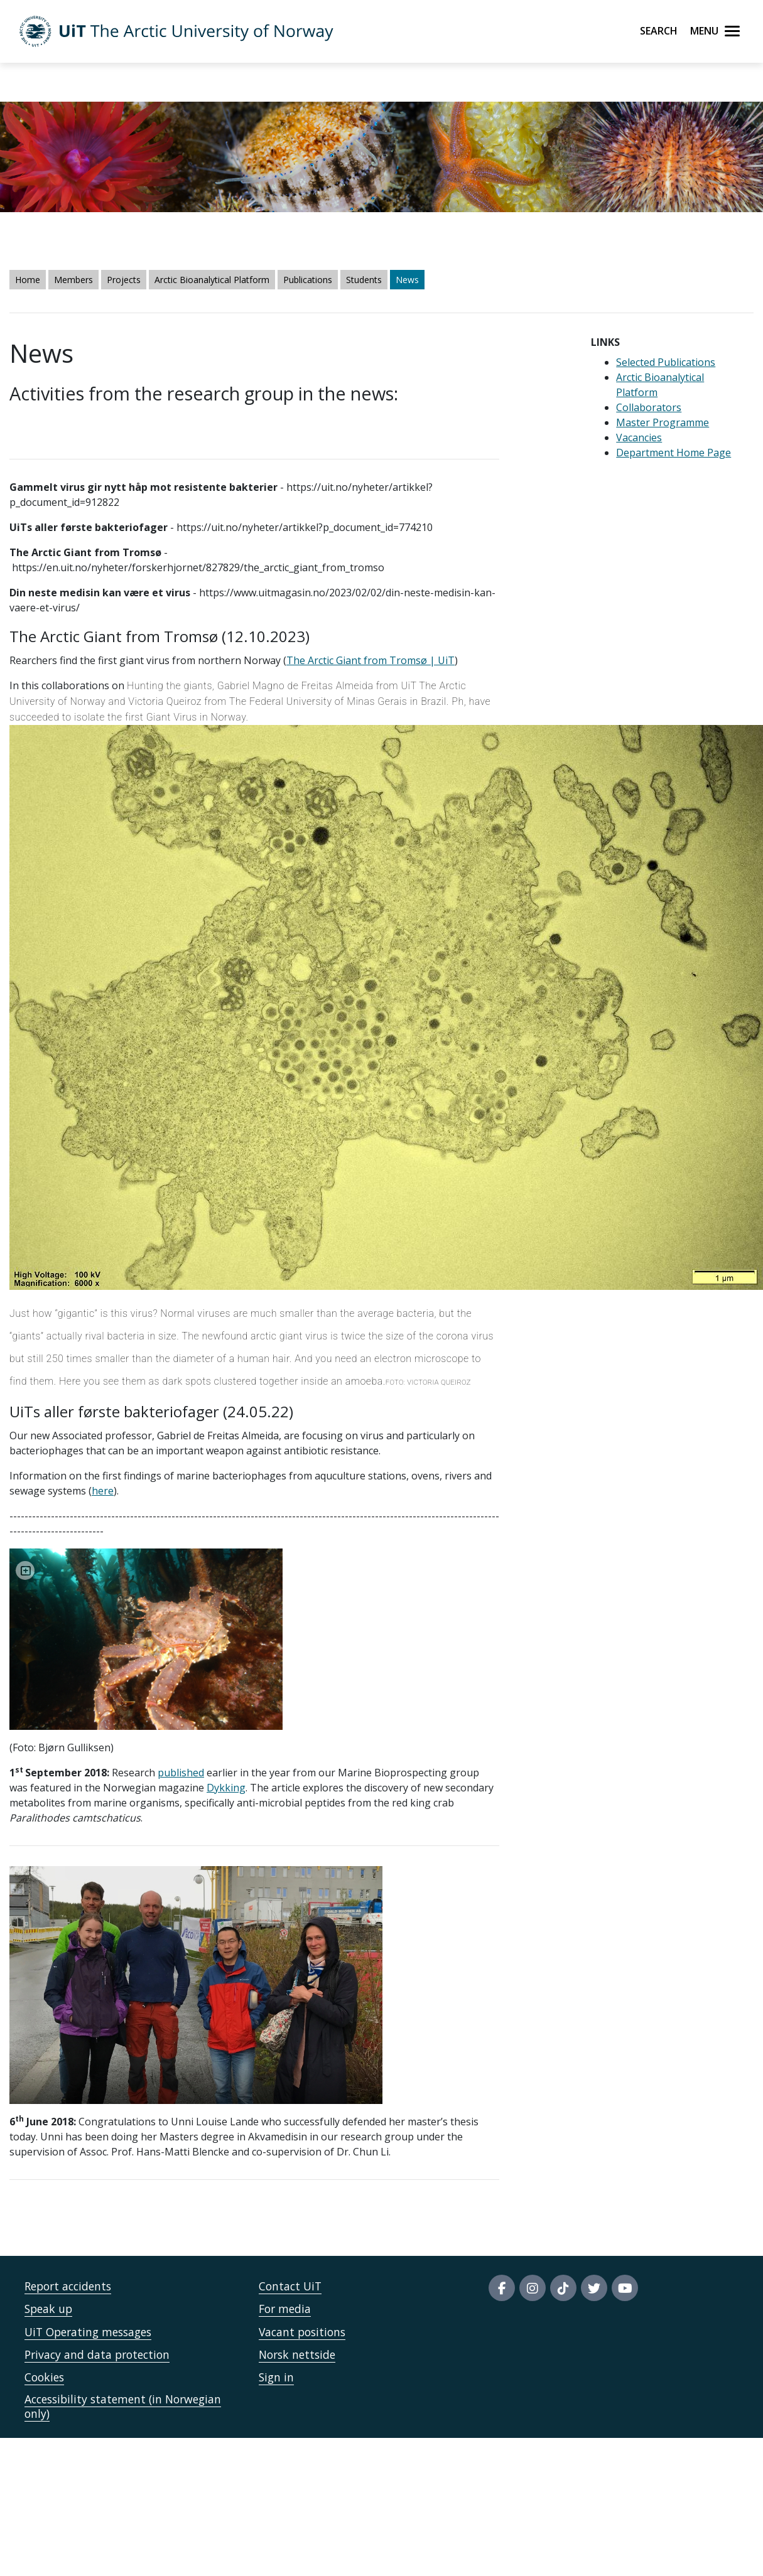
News (407, 280)
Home (27, 280)
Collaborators (648, 407)
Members (73, 280)
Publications (307, 280)
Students (364, 280)
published (181, 1772)
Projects (124, 280)
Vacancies (639, 437)
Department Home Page (673, 452)
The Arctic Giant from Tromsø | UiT (370, 660)
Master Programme (662, 422)
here (103, 1491)
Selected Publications (665, 362)
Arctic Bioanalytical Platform (211, 280)
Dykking (226, 1788)
